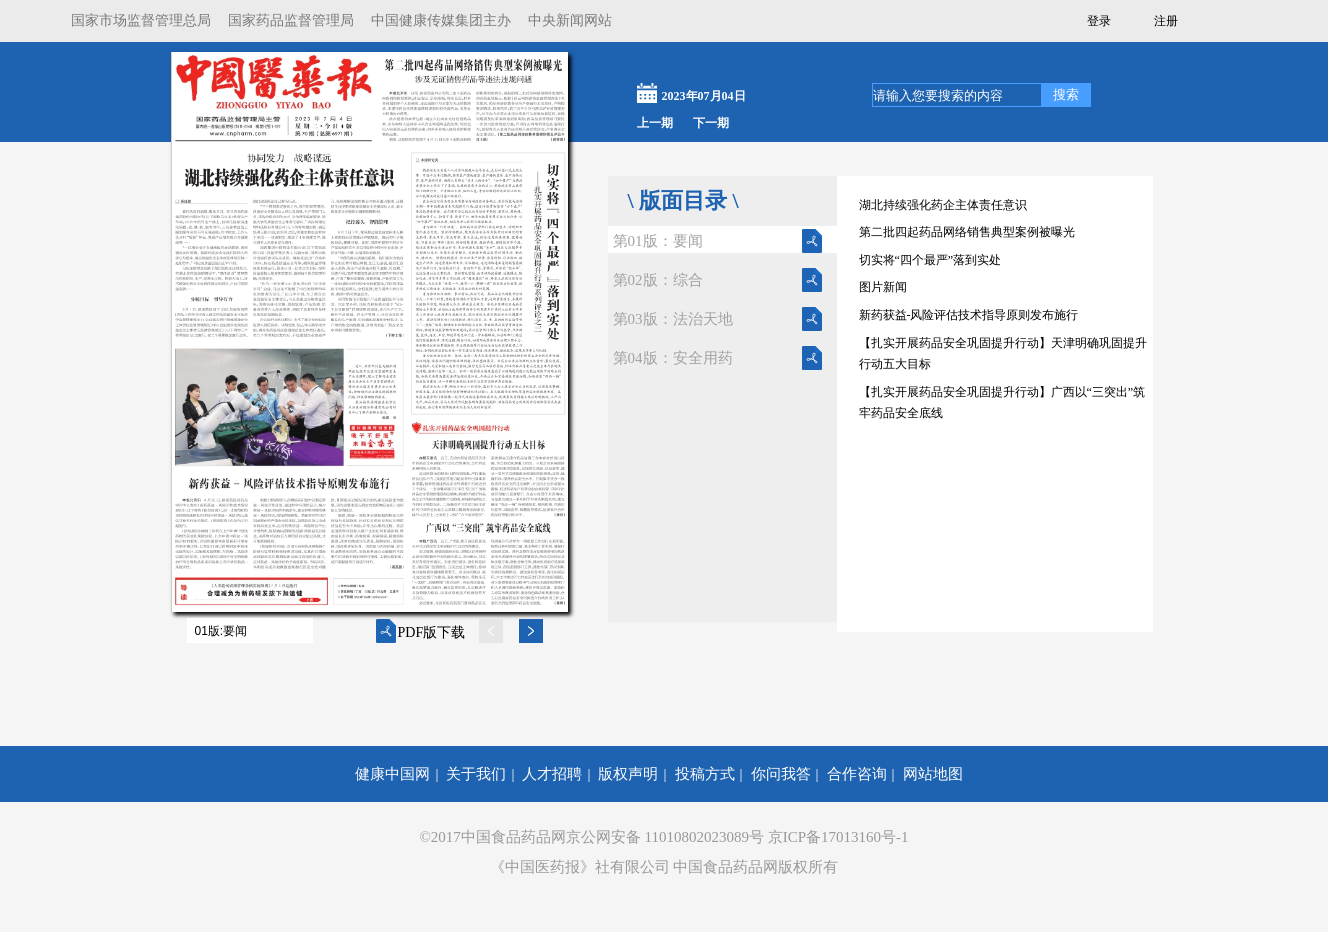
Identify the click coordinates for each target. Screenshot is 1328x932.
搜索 (1066, 94)
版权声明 (628, 774)
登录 (1099, 21)
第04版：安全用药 (673, 358)
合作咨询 (857, 774)
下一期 (711, 123)
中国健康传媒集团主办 (441, 20)
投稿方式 (705, 774)
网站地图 (933, 774)
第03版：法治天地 (673, 319)
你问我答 (781, 774)
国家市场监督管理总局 (141, 20)
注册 (1166, 21)
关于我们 (476, 774)
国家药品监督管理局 (291, 20)
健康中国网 (392, 774)
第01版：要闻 (658, 241)
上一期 (655, 123)
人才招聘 (552, 774)
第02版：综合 (658, 280)
